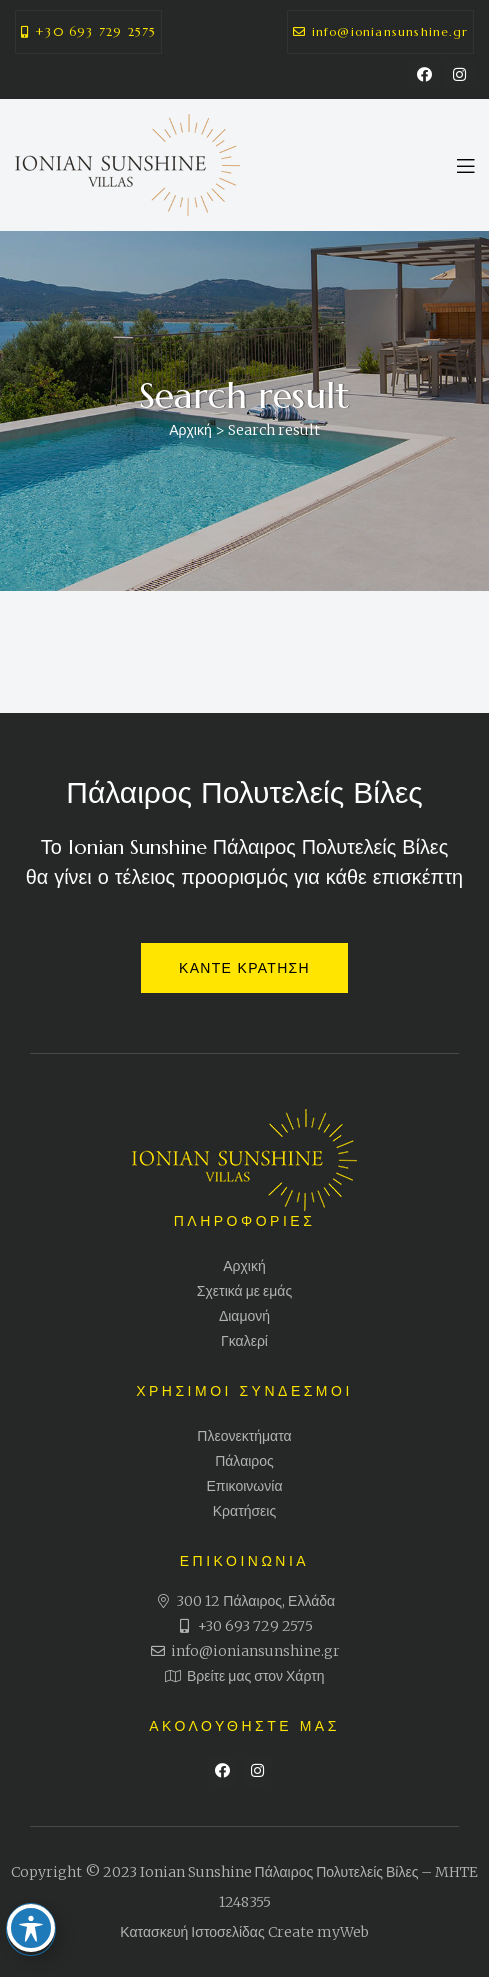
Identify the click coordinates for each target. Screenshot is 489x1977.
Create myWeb (318, 1932)
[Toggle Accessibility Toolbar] (34, 1910)
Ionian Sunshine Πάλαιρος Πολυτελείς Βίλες (279, 1872)
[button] (88, 32)
